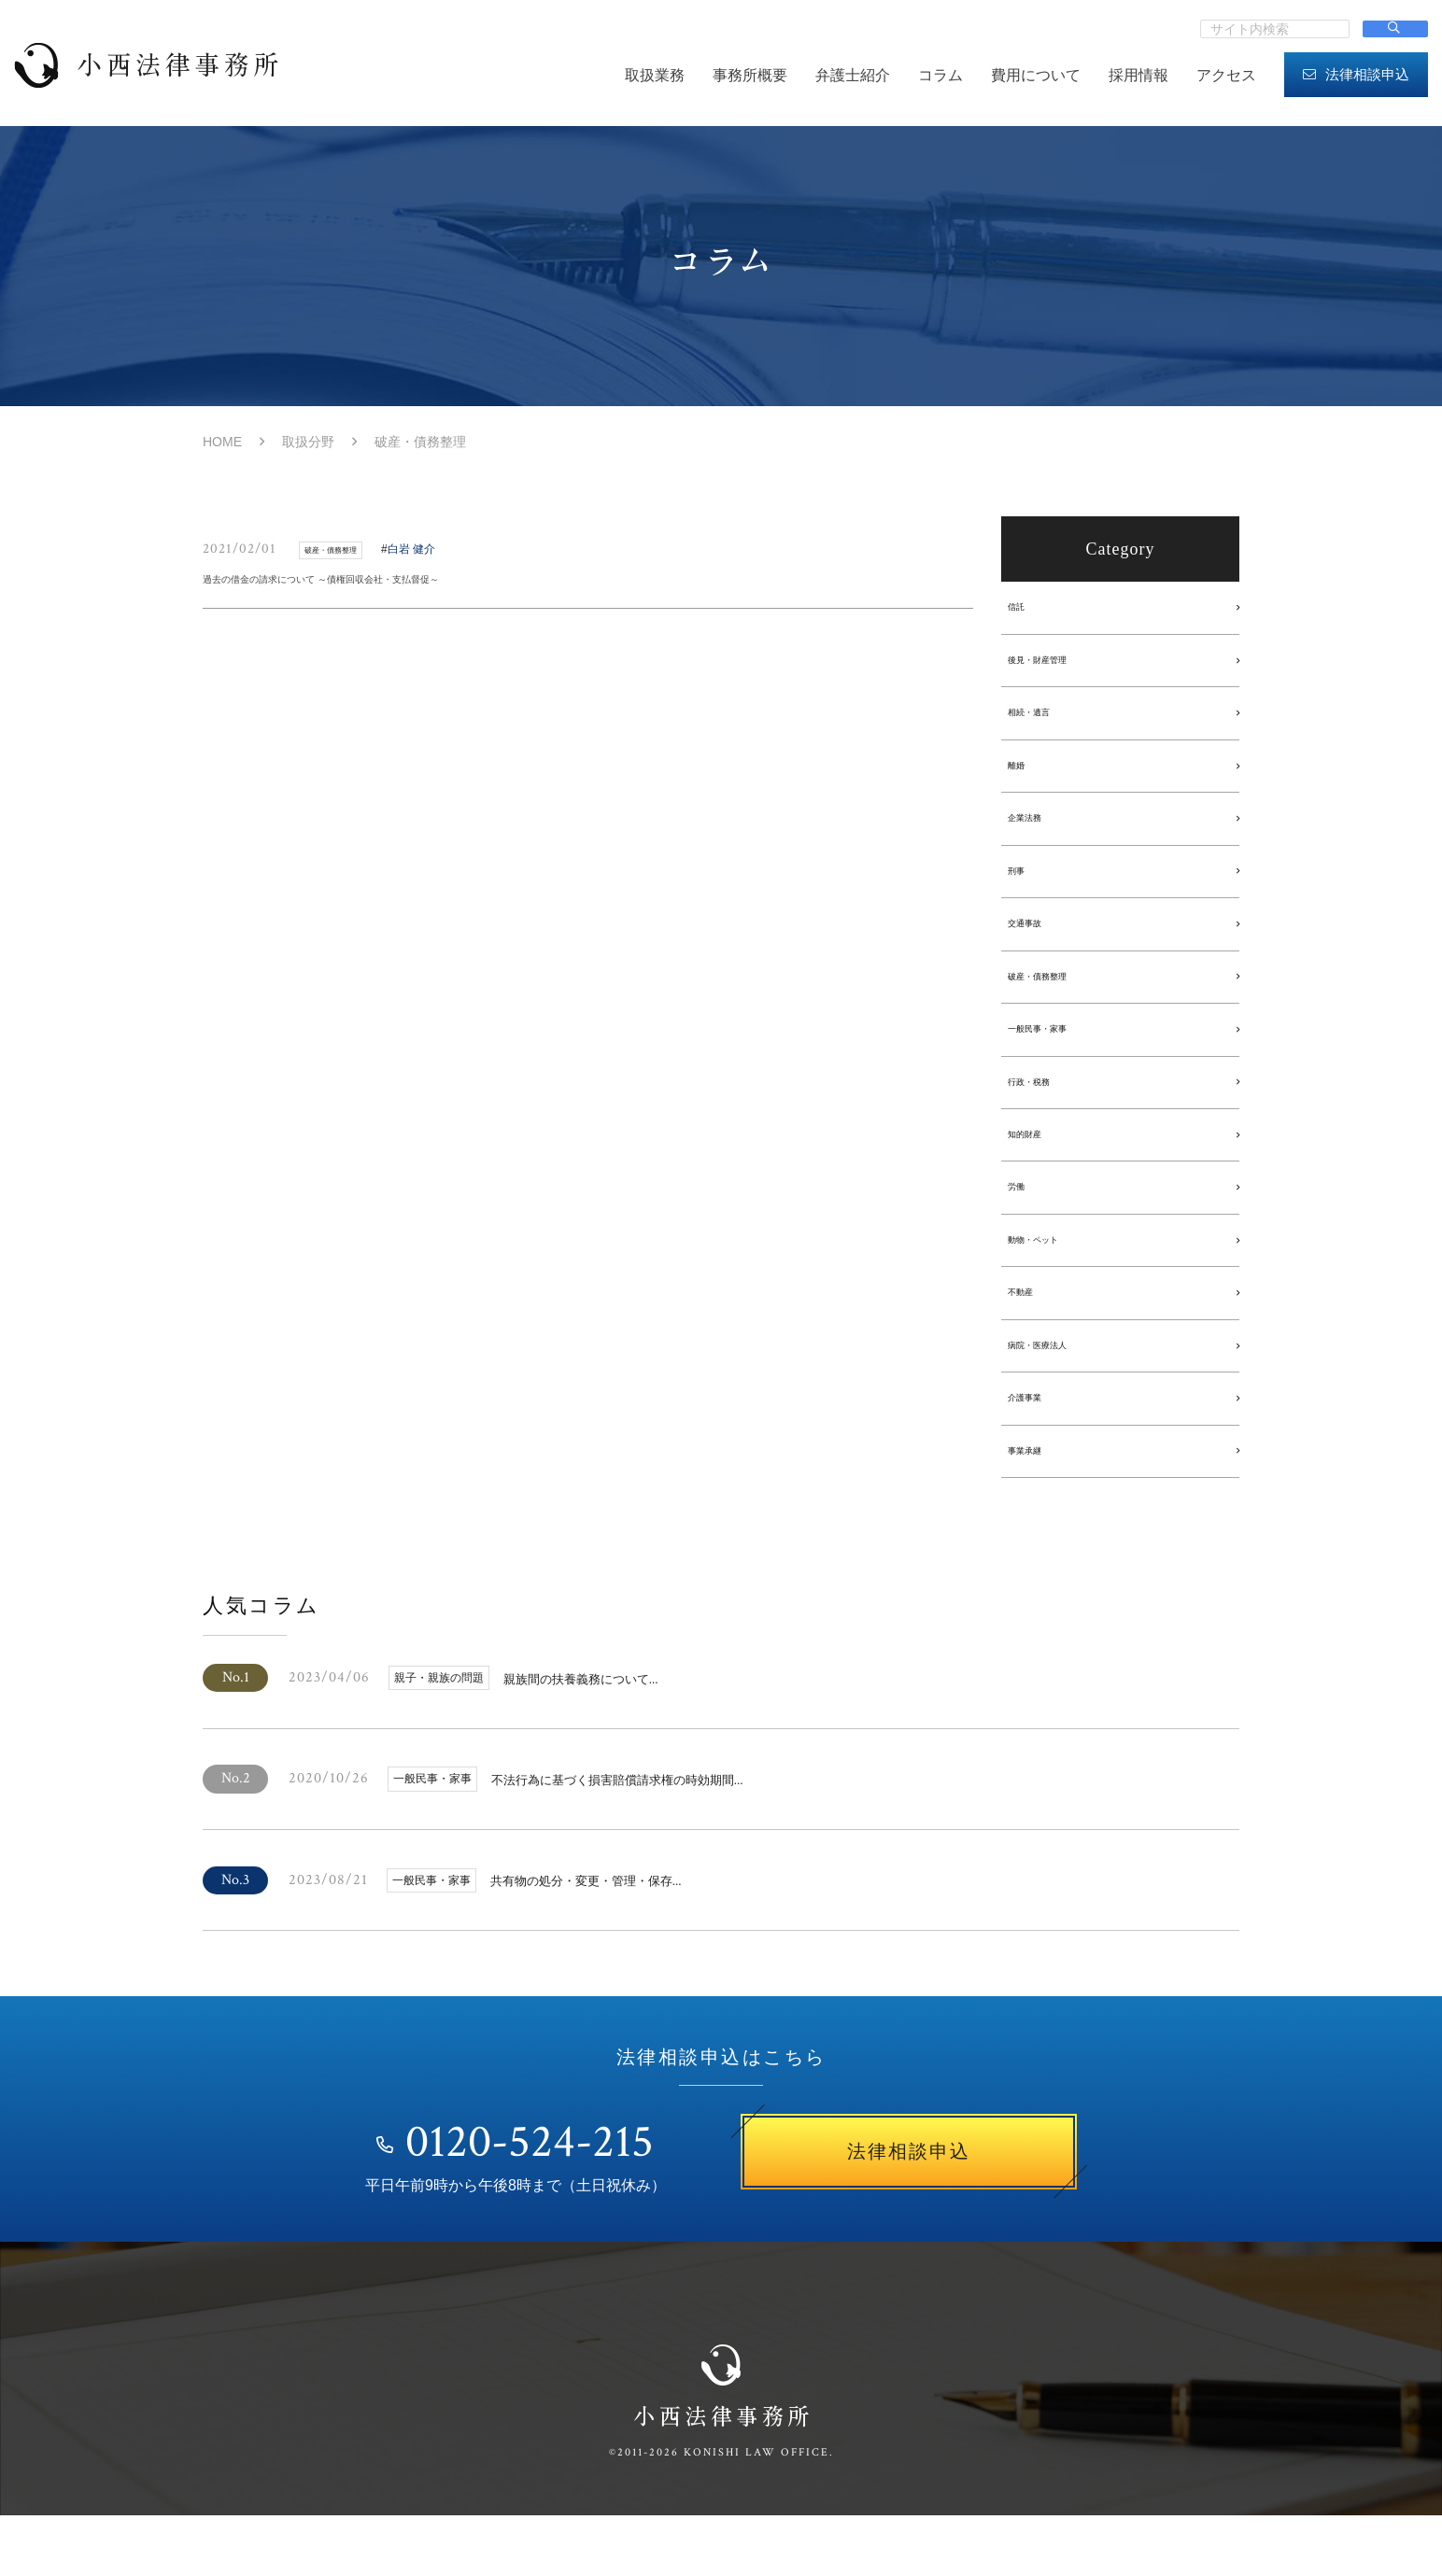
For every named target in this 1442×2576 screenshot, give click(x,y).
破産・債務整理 (1056, 999)
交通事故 (1037, 943)
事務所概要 (750, 75)
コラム (940, 75)
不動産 (1030, 1335)
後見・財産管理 (1056, 664)
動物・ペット (1050, 1279)
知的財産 (1037, 1167)
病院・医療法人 (1056, 1391)
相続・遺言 (1043, 720)
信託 (1024, 608)
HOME (222, 441)
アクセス (1226, 75)
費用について (1036, 75)
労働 (1024, 1223)
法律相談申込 (1356, 74)
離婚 (1024, 776)
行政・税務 (1043, 1112)
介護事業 (1037, 1446)
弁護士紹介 (852, 75)
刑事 (1024, 887)
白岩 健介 (437, 549)
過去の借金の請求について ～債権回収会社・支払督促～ (391, 584)
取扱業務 (655, 75)
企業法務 (1037, 832)
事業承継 (1037, 1502)
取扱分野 (308, 441)
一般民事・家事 (1056, 1056)
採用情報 (1138, 75)
